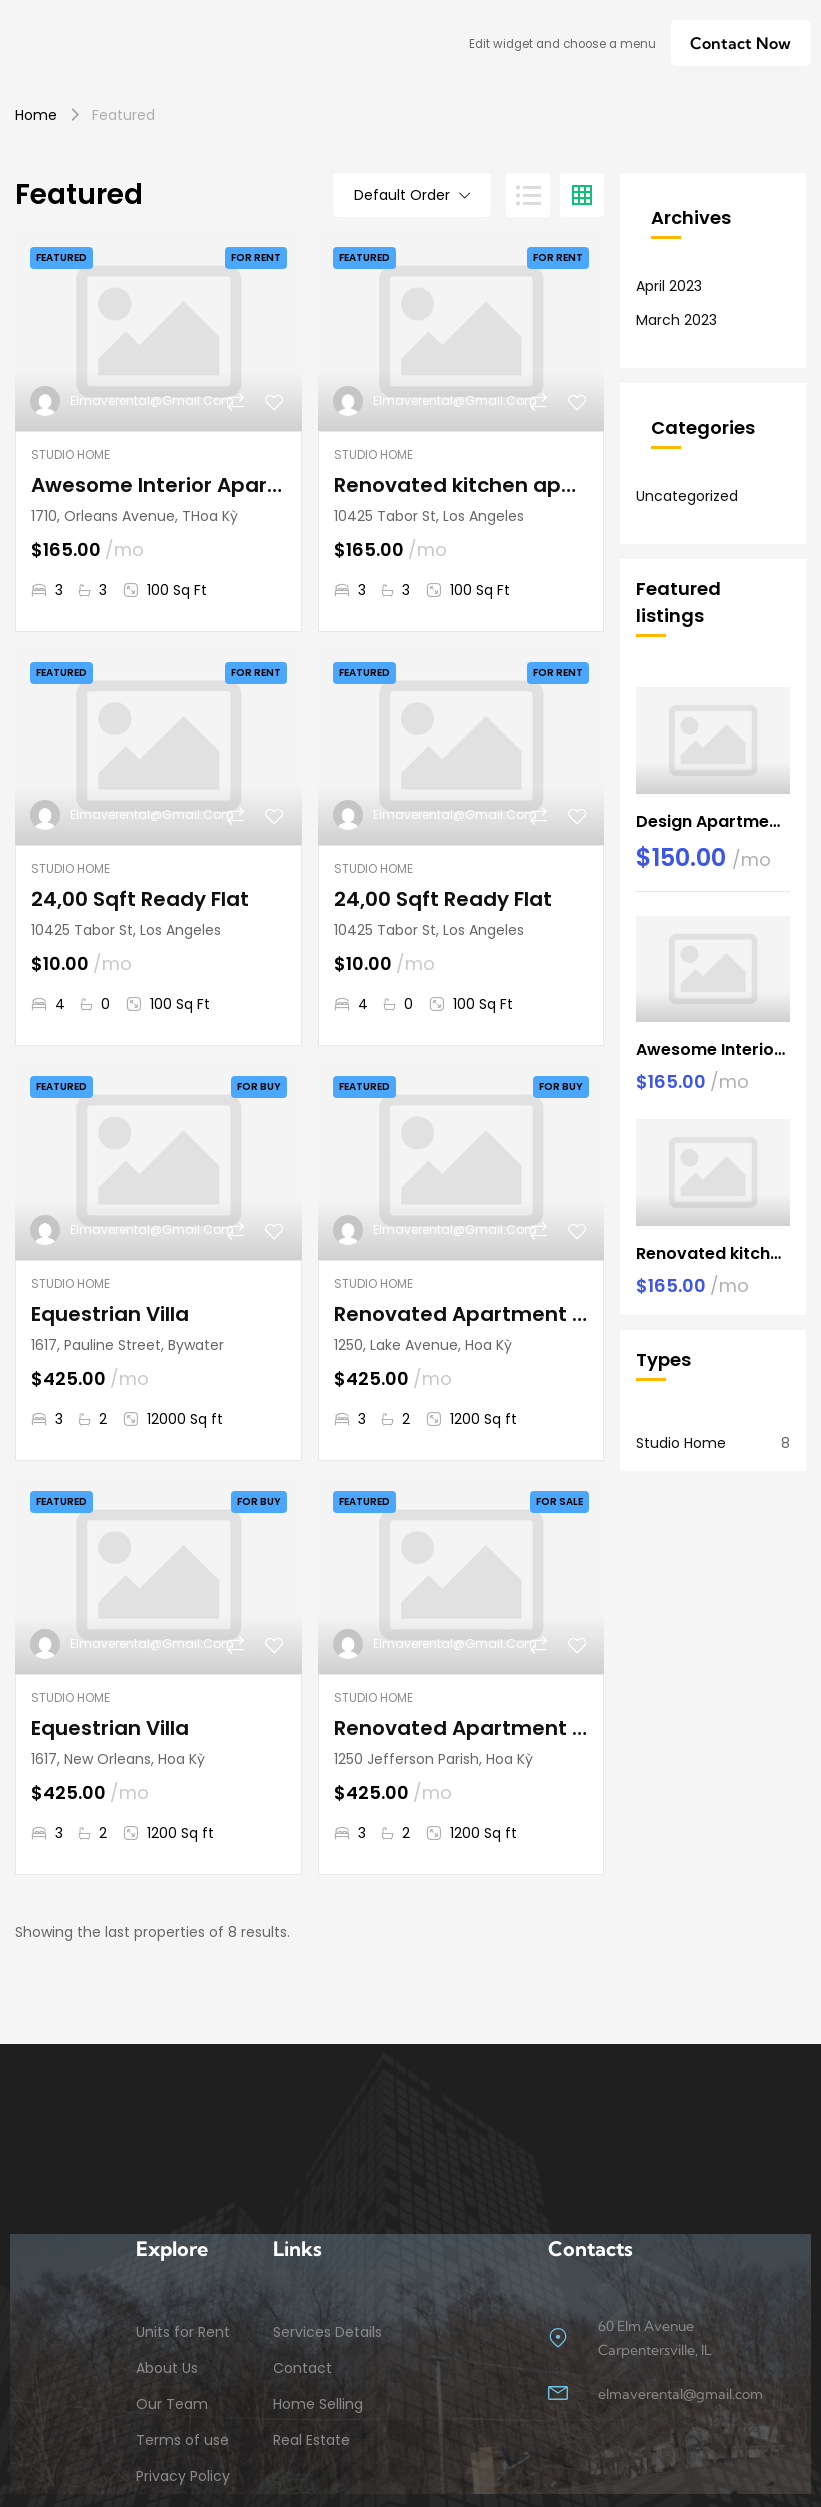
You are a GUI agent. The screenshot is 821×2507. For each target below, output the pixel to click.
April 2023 (669, 286)
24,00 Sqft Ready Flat (140, 899)
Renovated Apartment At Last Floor (461, 1314)
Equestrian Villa (110, 1314)
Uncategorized (687, 496)
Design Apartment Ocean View (713, 821)
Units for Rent (183, 2332)
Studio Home (70, 454)
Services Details (327, 2332)
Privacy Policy (183, 2476)
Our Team (172, 2404)
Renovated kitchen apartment (461, 485)
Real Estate (311, 2440)
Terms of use (182, 2440)
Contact (302, 2368)
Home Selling (318, 2404)
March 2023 (676, 320)
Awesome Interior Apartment (158, 485)
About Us (167, 2368)
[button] (740, 43)
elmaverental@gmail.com (152, 400)
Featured (61, 257)
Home (36, 115)
